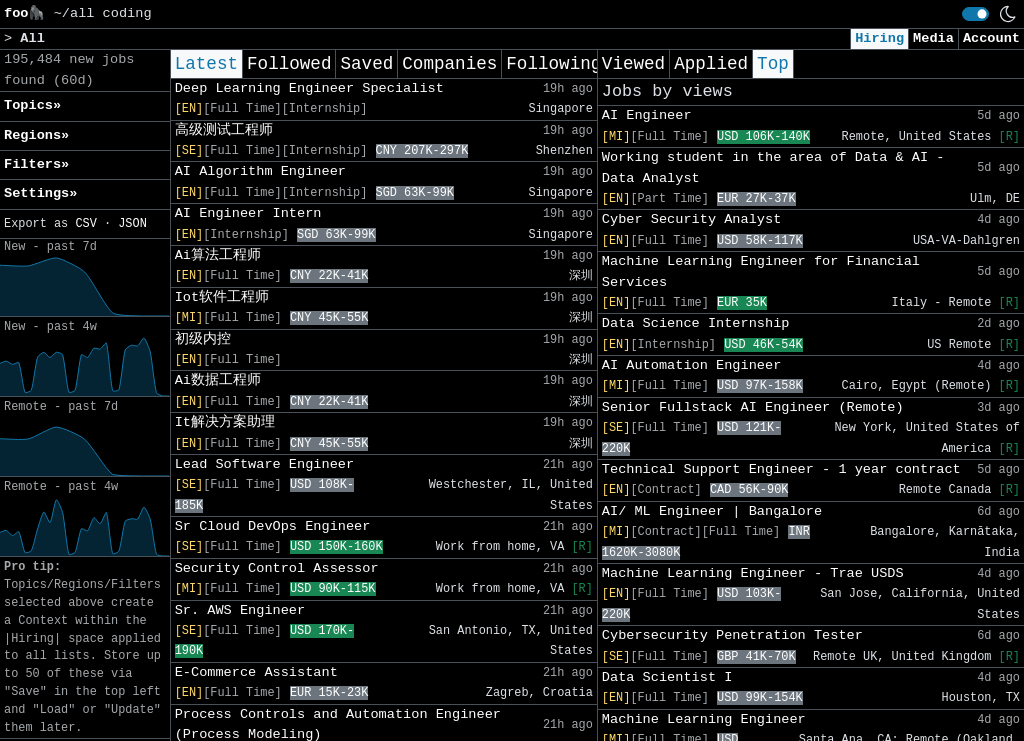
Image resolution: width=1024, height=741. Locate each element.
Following (553, 64)
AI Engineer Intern (248, 213)
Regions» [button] (36, 135)
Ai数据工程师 (218, 380)
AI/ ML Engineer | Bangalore (712, 511)
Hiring (879, 38)
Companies (449, 64)
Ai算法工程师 (218, 255)
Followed (289, 64)
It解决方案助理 (225, 422)
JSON (132, 224)
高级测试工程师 (224, 130)
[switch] (975, 14)
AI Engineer (647, 115)
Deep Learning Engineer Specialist (309, 88)
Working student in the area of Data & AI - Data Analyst (773, 167)
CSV (85, 224)
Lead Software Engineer (264, 464)
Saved (366, 64)
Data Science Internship (696, 323)
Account (991, 38)
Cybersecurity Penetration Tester (732, 635)
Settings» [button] (40, 193)
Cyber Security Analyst (691, 219)
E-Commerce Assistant (256, 672)
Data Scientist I (667, 677)
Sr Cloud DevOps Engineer (273, 526)
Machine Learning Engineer (704, 719)
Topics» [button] (32, 105)
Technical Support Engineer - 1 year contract (781, 469)
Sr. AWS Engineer (240, 610)
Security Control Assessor (277, 568)
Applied (711, 64)
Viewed (633, 64)
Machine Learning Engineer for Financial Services (761, 271)
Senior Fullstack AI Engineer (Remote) (753, 407)
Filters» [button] (36, 164)
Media (933, 38)
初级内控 (203, 339)
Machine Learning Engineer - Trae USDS (753, 573)
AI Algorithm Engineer (260, 171)
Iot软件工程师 (222, 297)
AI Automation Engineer (691, 365)
